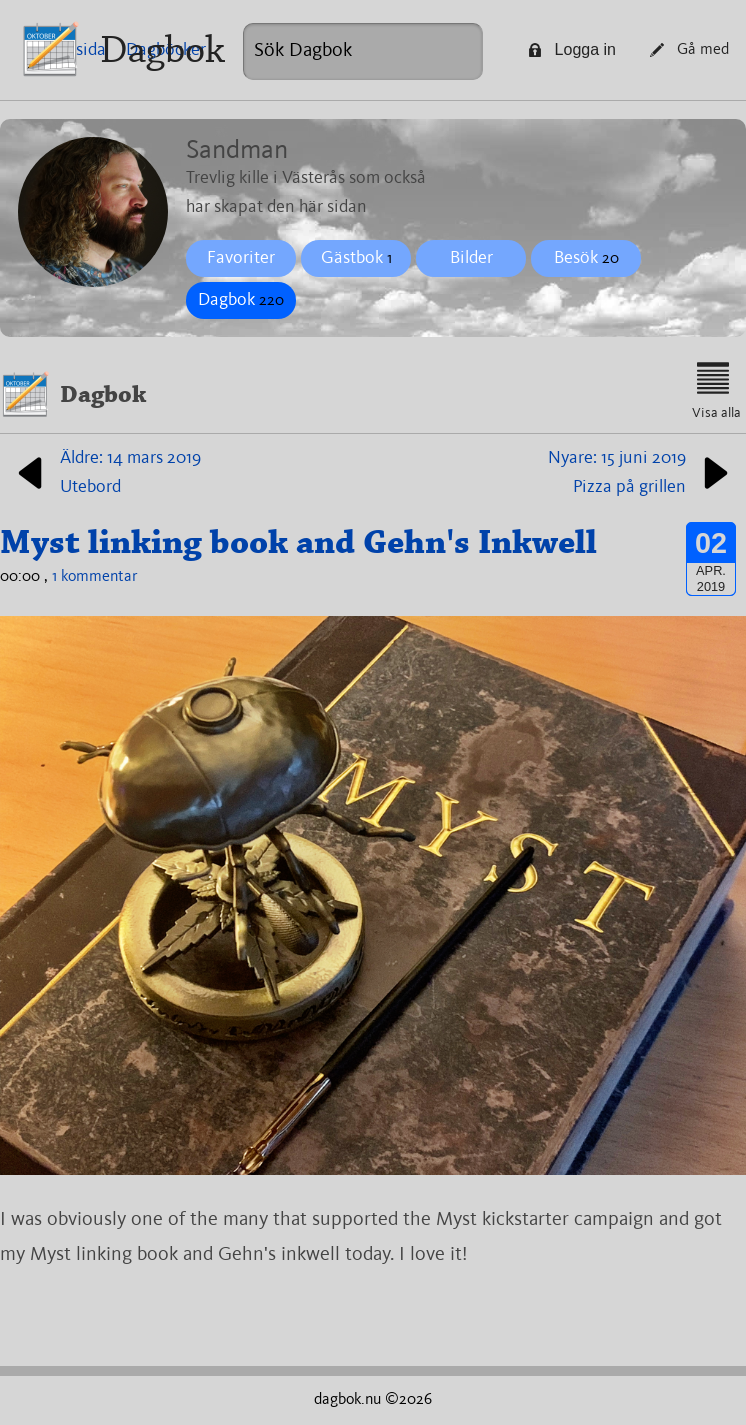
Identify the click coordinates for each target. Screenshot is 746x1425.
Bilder (471, 258)
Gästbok (356, 258)
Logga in (572, 49)
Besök (586, 258)
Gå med (689, 50)
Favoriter (241, 258)
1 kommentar (95, 577)
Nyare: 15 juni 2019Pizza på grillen (642, 472)
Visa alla (716, 391)
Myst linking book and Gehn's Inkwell (298, 542)
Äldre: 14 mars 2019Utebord (105, 472)
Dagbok (162, 49)
